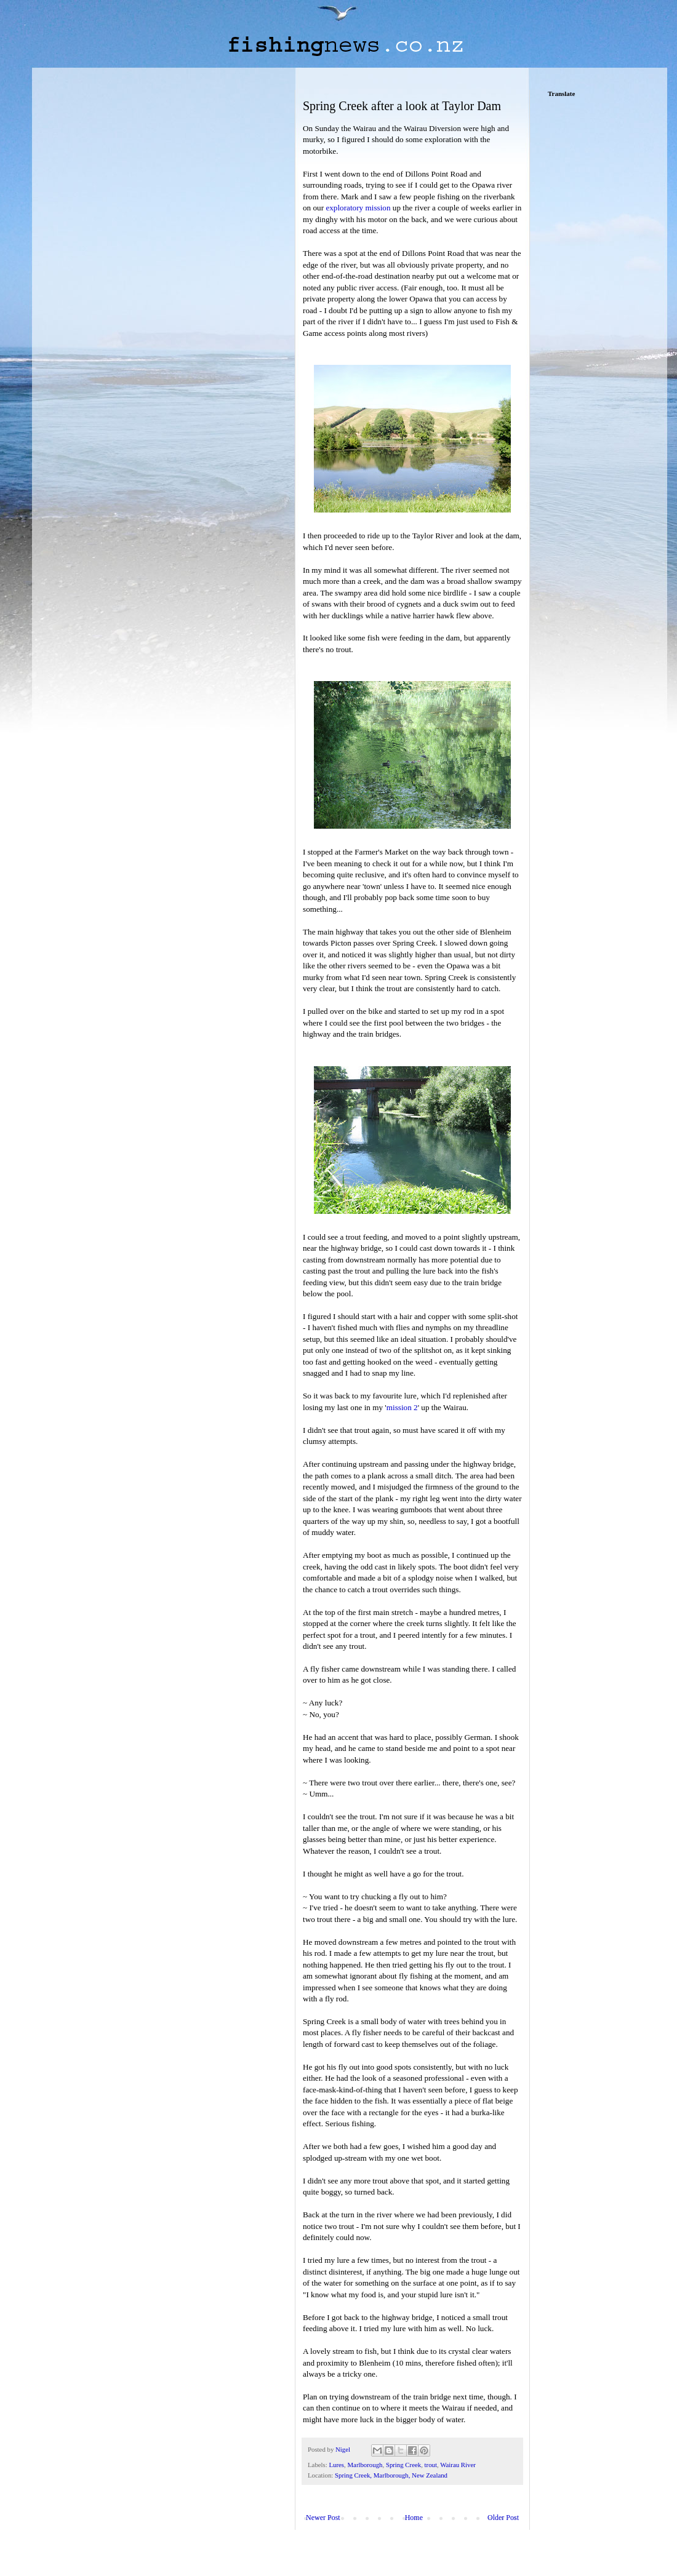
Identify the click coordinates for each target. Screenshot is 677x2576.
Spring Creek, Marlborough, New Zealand (391, 2475)
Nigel (343, 2449)
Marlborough (364, 2464)
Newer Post (323, 2517)
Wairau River (458, 2464)
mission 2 (402, 1407)
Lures (336, 2464)
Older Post (503, 2517)
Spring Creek (403, 2464)
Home (414, 2517)
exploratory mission (358, 207)
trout (431, 2464)
